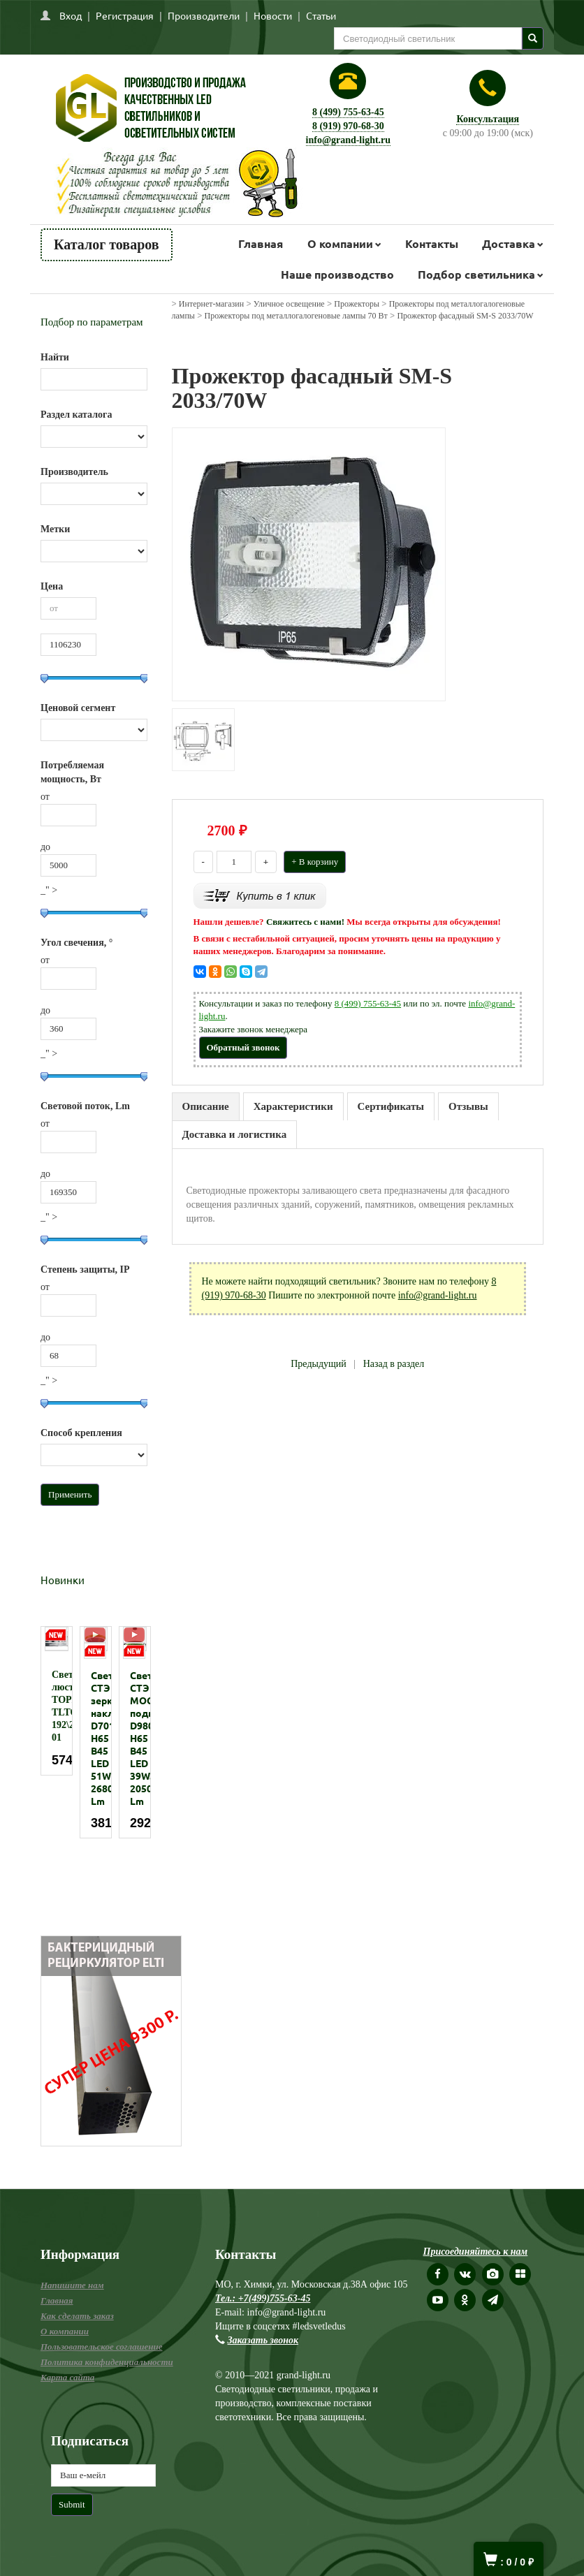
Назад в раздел (394, 1364)
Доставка (508, 243)
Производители (204, 15)
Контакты (431, 243)
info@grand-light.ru (348, 140)
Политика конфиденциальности (107, 2362)
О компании (340, 243)
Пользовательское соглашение (101, 2346)
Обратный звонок (243, 1047)
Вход (70, 15)
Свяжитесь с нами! (305, 921)
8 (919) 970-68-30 (348, 126)
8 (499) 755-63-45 (348, 112)
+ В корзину (314, 861)
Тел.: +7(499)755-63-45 (262, 2298)
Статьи (321, 15)
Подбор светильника (476, 274)
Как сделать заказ (77, 2316)
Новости (273, 15)
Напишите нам (72, 2285)
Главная (260, 243)
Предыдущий (318, 1364)
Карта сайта (67, 2377)
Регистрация (125, 15)
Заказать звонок (263, 2340)
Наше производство (337, 274)
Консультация (487, 119)
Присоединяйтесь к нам (475, 2251)
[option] (56, 1701)
